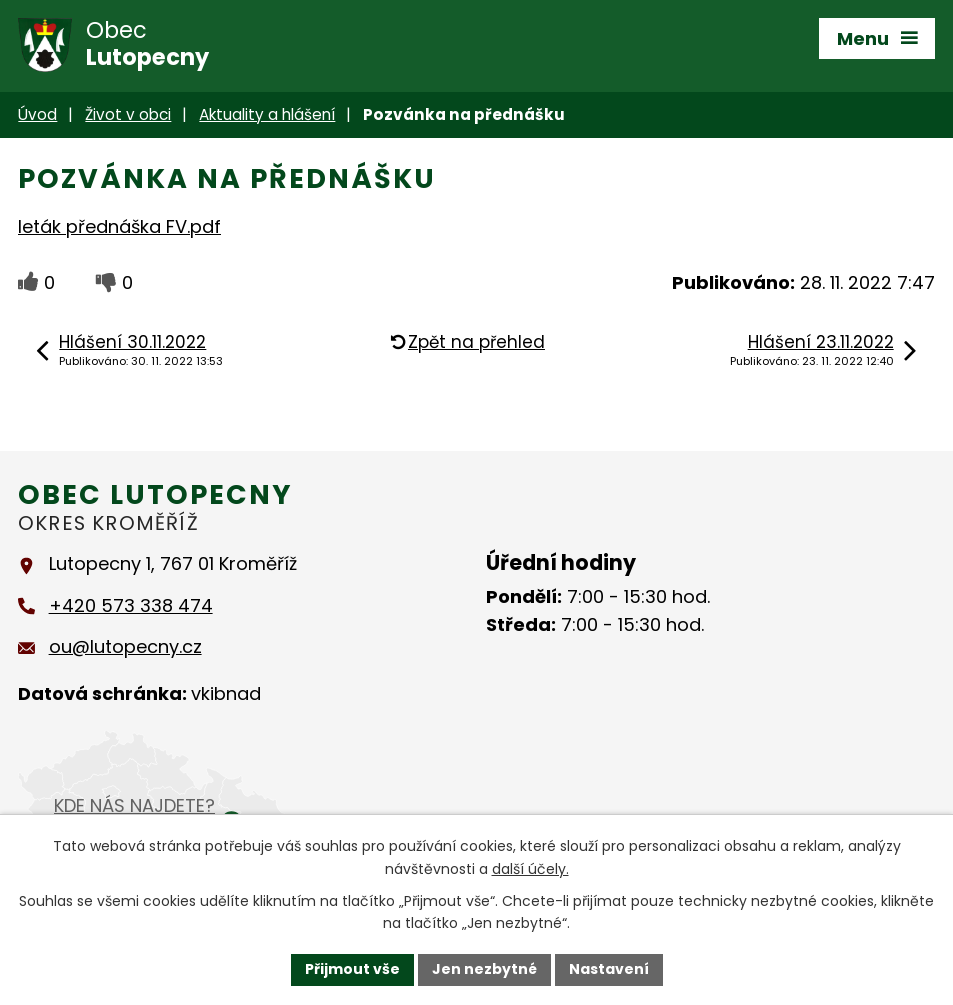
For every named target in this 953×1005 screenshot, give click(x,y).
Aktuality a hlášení (267, 114)
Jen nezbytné (484, 969)
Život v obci (128, 114)
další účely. (530, 869)
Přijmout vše (352, 969)
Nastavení (609, 969)
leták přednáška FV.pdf (119, 226)
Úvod (37, 114)
